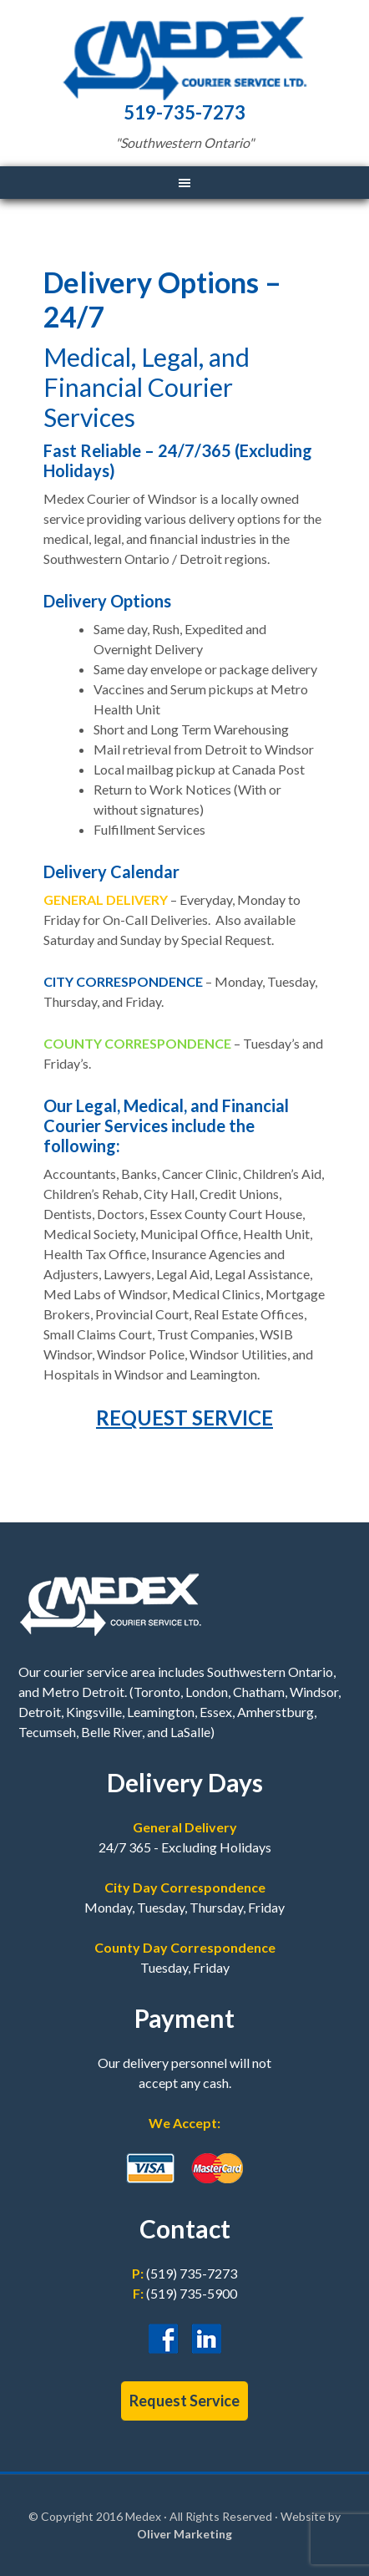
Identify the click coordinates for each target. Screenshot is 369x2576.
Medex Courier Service (184, 58)
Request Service (184, 2400)
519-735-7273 (184, 112)
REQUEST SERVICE (184, 1417)
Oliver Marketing (184, 2534)
